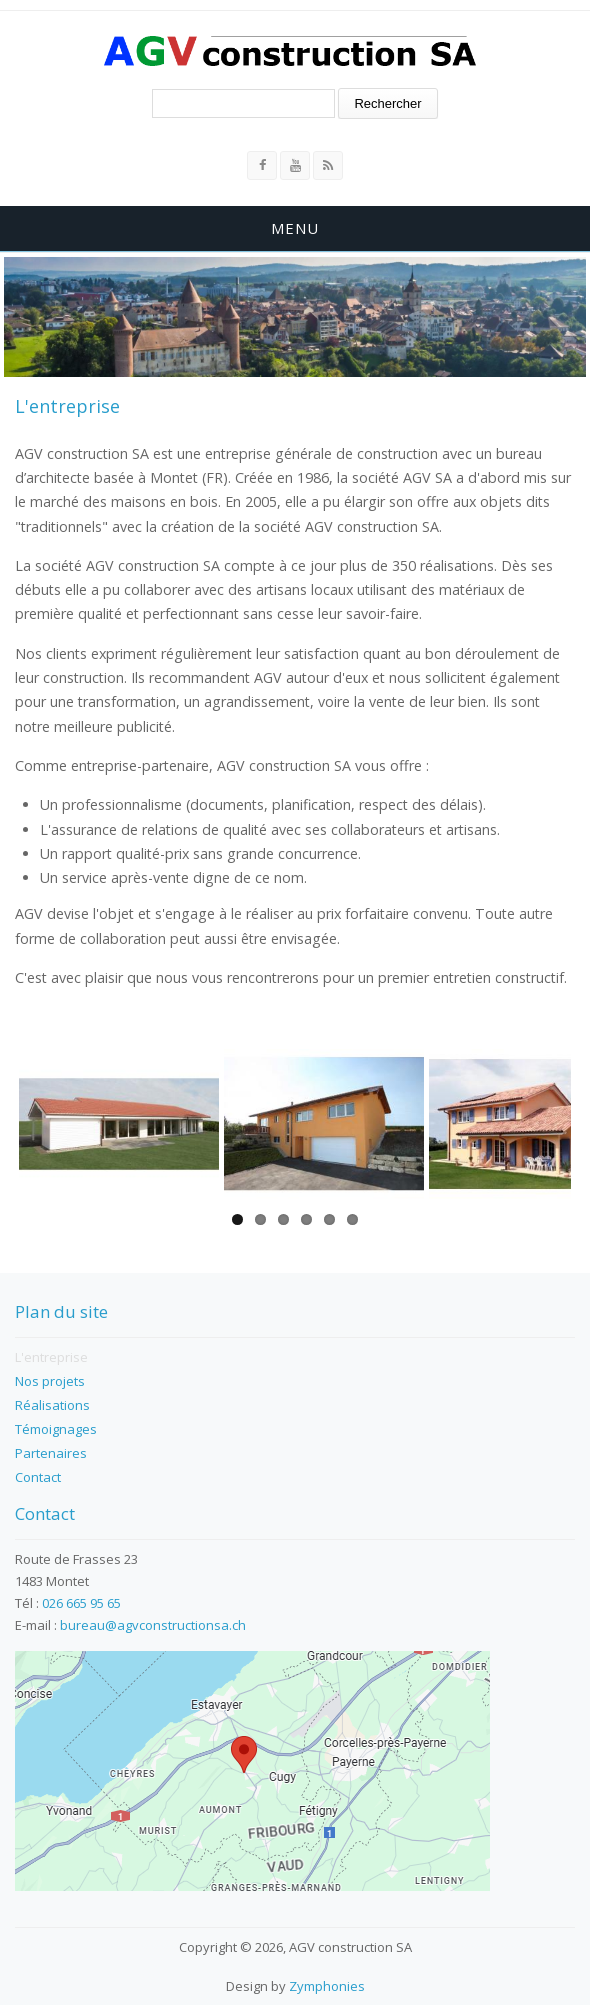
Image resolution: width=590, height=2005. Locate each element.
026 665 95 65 (81, 1603)
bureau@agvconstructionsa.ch (153, 1625)
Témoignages (56, 1429)
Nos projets (50, 1381)
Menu (295, 228)
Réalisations (52, 1405)
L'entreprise (51, 1357)
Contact (38, 1477)
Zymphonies (327, 1986)
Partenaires (51, 1453)
